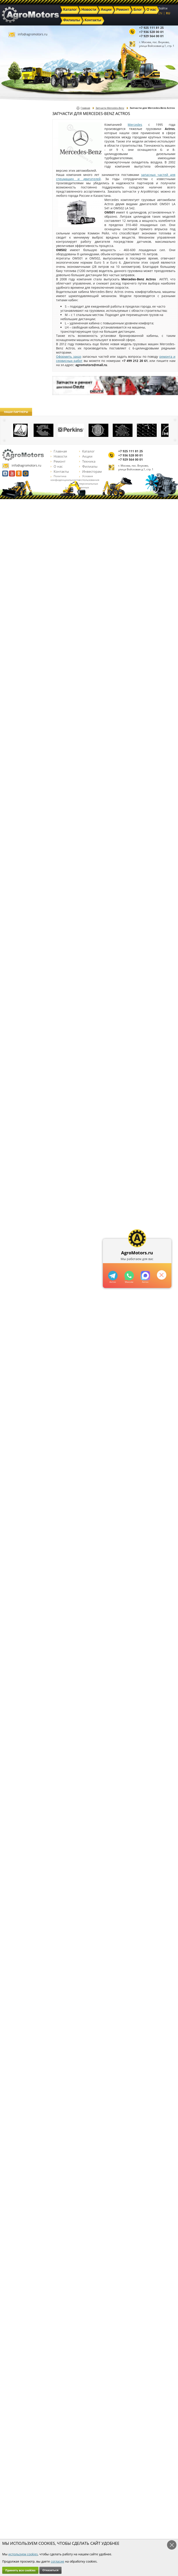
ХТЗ (9, 632)
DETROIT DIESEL (18, 255)
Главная (85, 107)
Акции (86, 2533)
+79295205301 (129, 1275)
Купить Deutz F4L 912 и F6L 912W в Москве (23, 1437)
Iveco (10, 496)
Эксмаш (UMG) (17, 890)
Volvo (10, 740)
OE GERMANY (16, 389)
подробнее (34, 1321)
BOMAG (12, 809)
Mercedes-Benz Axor (24, 710)
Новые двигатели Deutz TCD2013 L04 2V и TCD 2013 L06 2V (23, 1673)
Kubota (12, 467)
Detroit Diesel (16, 489)
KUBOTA (13, 270)
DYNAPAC (14, 764)
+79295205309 (113, 1275)
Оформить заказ (68, 356)
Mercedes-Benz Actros (25, 694)
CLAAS (11, 217)
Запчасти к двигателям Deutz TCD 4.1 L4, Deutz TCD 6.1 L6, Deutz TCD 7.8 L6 (23, 1916)
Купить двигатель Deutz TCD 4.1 (20, 1482)
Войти (162, 8)
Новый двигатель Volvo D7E (20, 1572)
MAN (10, 526)
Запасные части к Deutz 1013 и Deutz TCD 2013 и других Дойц (23, 2102)
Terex (11, 927)
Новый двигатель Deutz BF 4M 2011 (20, 1867)
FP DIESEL (14, 352)
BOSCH (12, 322)
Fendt (11, 588)
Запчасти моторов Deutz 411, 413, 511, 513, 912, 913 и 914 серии (23, 2163)
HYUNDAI (13, 816)
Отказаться (50, 2570)
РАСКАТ (12, 801)
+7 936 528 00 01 (151, 32)
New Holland (16, 610)
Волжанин (14, 844)
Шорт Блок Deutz (19, 1763)
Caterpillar (14, 444)
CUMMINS (14, 247)
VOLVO (11, 202)
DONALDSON (16, 344)
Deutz (11, 424)
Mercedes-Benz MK (23, 717)
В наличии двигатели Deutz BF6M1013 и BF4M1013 (24, 1619)
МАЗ (10, 277)
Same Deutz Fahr (19, 617)
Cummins (14, 482)
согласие (57, 2561)
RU (168, 13)
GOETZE (12, 359)
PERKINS (13, 210)
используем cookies (23, 2554)
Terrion (12, 625)
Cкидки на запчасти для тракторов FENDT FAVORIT (22, 2372)
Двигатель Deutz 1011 (23, 2323)
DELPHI (12, 195)
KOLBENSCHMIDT (19, 299)
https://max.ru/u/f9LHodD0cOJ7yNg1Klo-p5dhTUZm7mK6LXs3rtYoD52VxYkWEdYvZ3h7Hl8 (145, 1275)
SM (9, 307)
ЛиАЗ (10, 866)
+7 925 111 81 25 (151, 28)
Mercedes (14, 534)
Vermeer (13, 897)
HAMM (11, 771)
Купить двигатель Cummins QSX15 (20, 1294)
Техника (87, 2538)
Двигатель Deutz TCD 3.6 (25, 2282)
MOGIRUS (14, 374)
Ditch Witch (15, 912)
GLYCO (11, 367)
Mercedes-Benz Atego (25, 702)
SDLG (10, 225)
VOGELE (12, 779)
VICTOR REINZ (17, 292)
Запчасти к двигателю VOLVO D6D (24, 1986)
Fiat (9, 519)
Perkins (12, 504)
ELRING (12, 329)
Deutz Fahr (14, 580)
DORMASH (14, 794)
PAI (9, 397)
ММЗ (10, 459)
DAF (9, 511)
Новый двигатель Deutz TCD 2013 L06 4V (22, 1720)
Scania (11, 556)
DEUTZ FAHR (16, 240)
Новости (59, 2533)
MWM (11, 541)
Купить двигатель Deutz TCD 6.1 (20, 1392)
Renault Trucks (17, 549)
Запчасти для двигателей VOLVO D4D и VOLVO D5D (24, 2041)
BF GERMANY (16, 337)
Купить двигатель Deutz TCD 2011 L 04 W (22, 2239)
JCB (9, 232)
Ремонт (58, 2538)
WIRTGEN (13, 786)
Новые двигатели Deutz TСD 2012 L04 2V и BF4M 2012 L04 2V (23, 1820)
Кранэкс (13, 905)
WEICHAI (13, 404)
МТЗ (10, 285)
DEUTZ (11, 187)
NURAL (12, 382)
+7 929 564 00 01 (151, 36)
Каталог (86, 2528)
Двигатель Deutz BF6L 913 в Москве (23, 1527)
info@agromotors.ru (32, 34)
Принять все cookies (20, 2570)
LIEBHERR (14, 262)
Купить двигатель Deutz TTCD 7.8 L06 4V (21, 1343)
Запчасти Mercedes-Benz (110, 107)
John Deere (15, 640)
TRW (10, 314)
